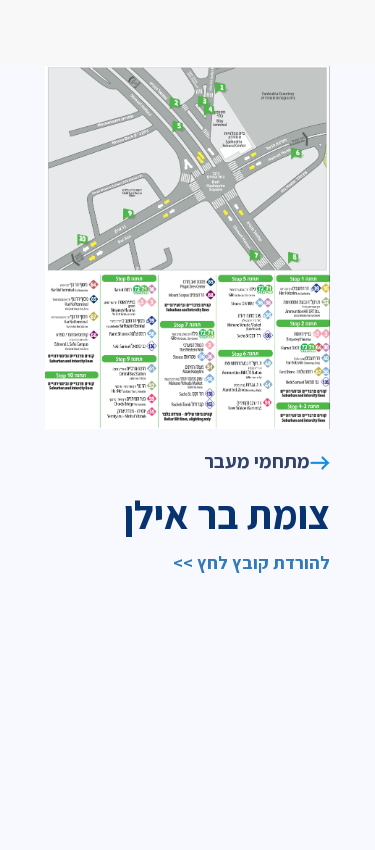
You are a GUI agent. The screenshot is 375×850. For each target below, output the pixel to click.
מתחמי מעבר (267, 461)
